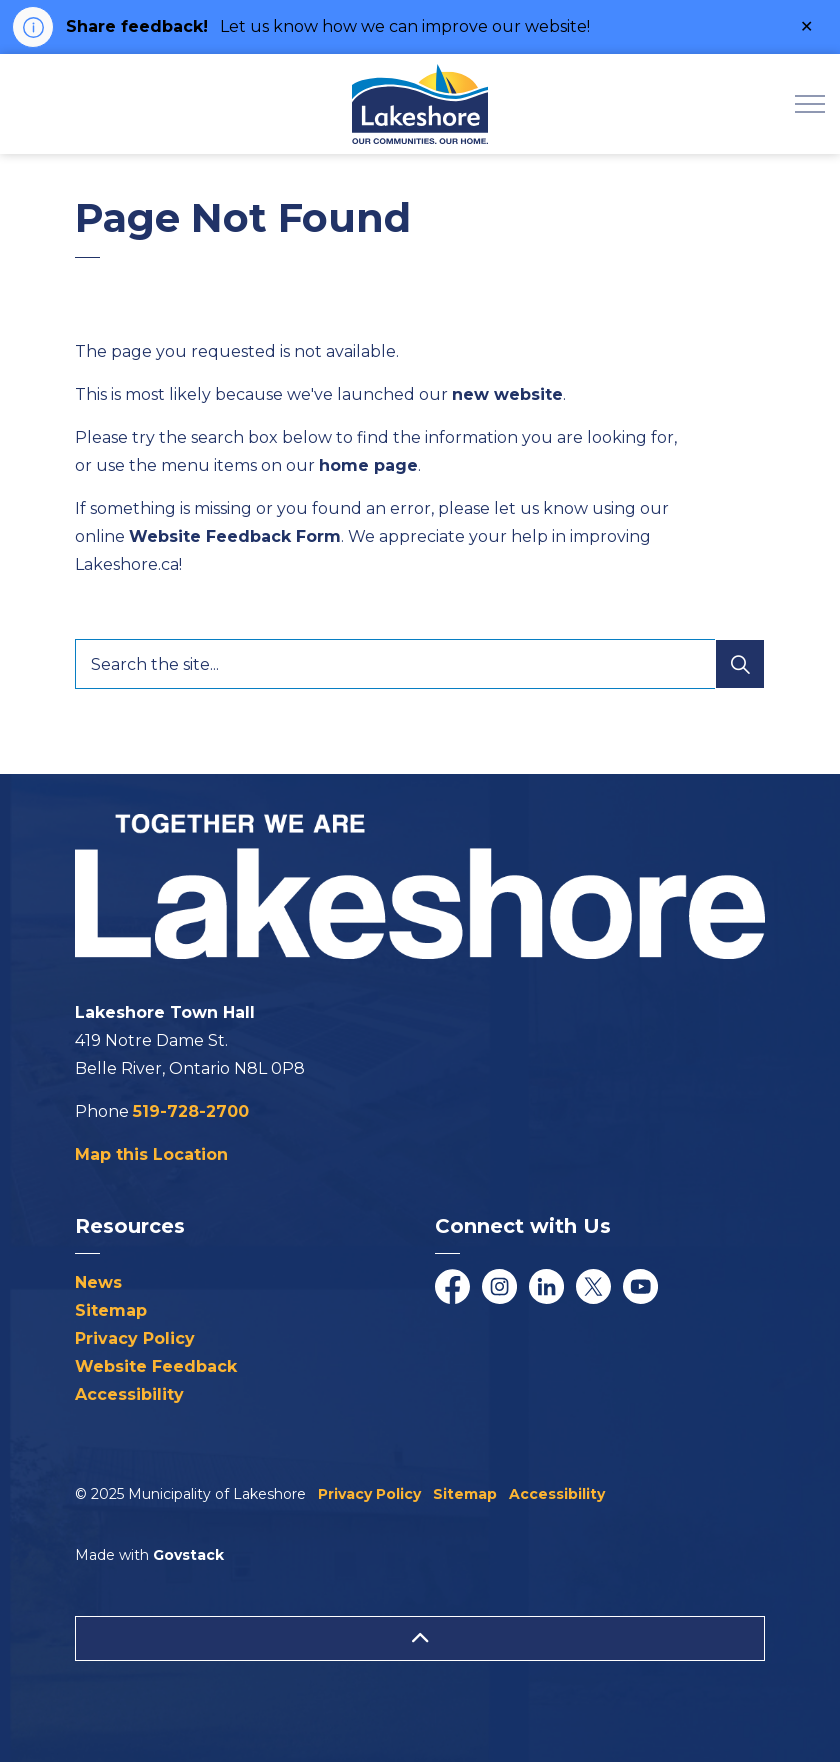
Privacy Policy (135, 1338)
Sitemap (111, 1310)
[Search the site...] (420, 664)
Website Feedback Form (235, 536)
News (98, 1282)
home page (368, 465)
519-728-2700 (191, 1111)
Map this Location (151, 1154)
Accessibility (129, 1394)
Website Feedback (156, 1366)
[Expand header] (810, 104)
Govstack (188, 1555)
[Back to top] (420, 1638)
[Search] (740, 664)
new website (507, 394)
